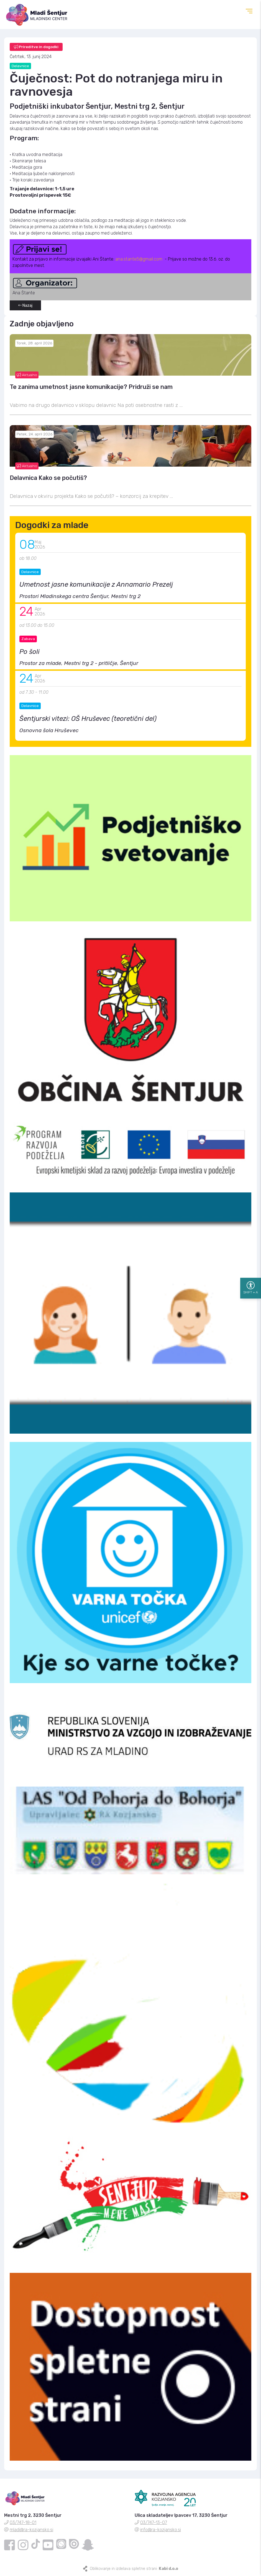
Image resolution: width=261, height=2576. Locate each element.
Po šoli (29, 652)
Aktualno (27, 375)
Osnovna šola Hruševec (49, 730)
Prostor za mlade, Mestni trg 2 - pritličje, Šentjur (78, 663)
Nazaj (25, 305)
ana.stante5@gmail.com (138, 259)
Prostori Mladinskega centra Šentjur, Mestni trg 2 (79, 596)
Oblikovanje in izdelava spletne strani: (134, 2568)
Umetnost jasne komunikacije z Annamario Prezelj (96, 584)
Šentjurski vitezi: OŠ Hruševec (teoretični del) (88, 718)
